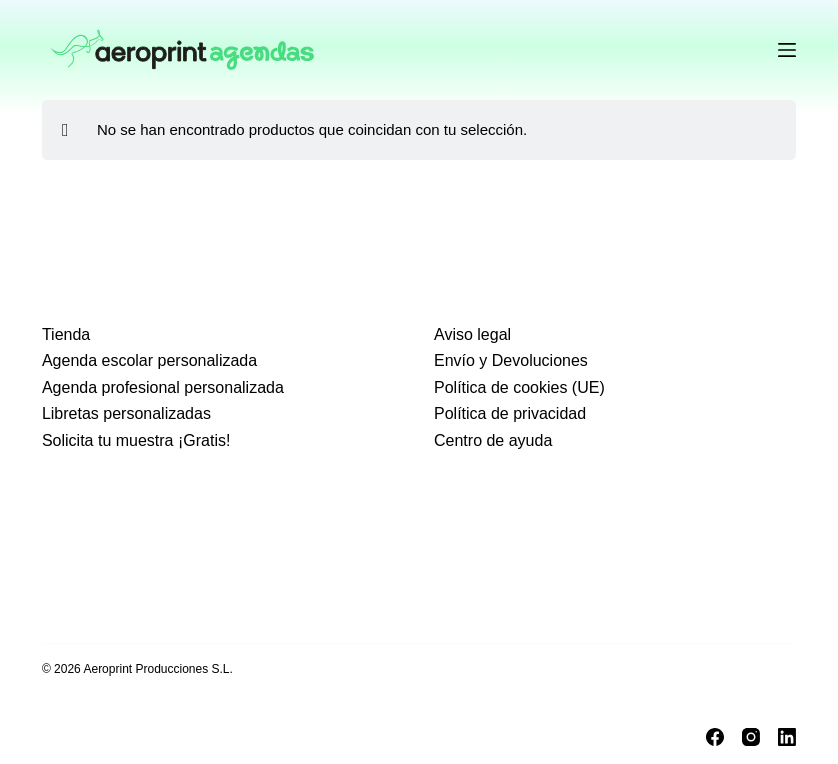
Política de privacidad (510, 413)
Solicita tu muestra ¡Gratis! (136, 440)
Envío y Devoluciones (511, 360)
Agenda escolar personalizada (149, 360)
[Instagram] (751, 737)
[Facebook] (715, 737)
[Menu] (787, 50)
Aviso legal (472, 334)
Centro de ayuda (493, 440)
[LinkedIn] (787, 737)
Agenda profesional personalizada (163, 387)
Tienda (66, 334)
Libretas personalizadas (126, 413)
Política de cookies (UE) (519, 387)
